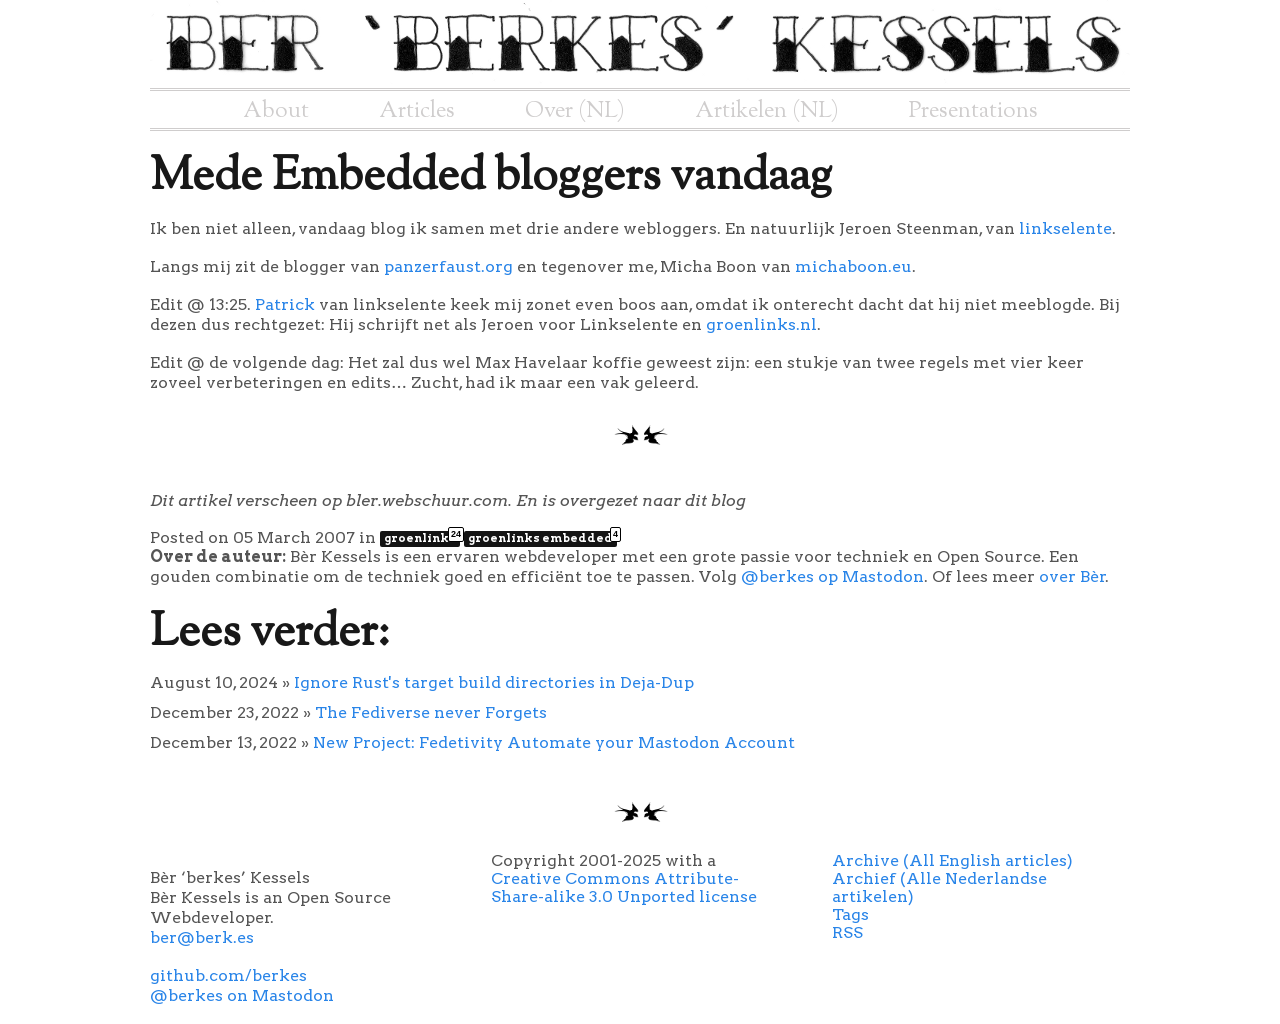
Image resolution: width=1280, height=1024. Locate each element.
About (276, 111)
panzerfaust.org (448, 266)
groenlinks (422, 538)
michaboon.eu (853, 266)
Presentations (973, 111)
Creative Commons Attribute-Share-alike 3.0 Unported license (624, 887)
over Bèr (1072, 576)
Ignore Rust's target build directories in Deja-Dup (494, 682)
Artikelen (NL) (767, 111)
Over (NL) (575, 111)
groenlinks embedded (542, 538)
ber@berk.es (202, 937)
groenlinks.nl (761, 324)
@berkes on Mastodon (242, 995)
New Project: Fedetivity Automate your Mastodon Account (554, 742)
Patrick (285, 304)
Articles (417, 111)
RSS (847, 932)
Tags (850, 914)
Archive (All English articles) (952, 860)
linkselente (1065, 228)
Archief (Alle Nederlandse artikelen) (939, 887)
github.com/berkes (228, 975)
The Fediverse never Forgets (431, 712)
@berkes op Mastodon (832, 576)
